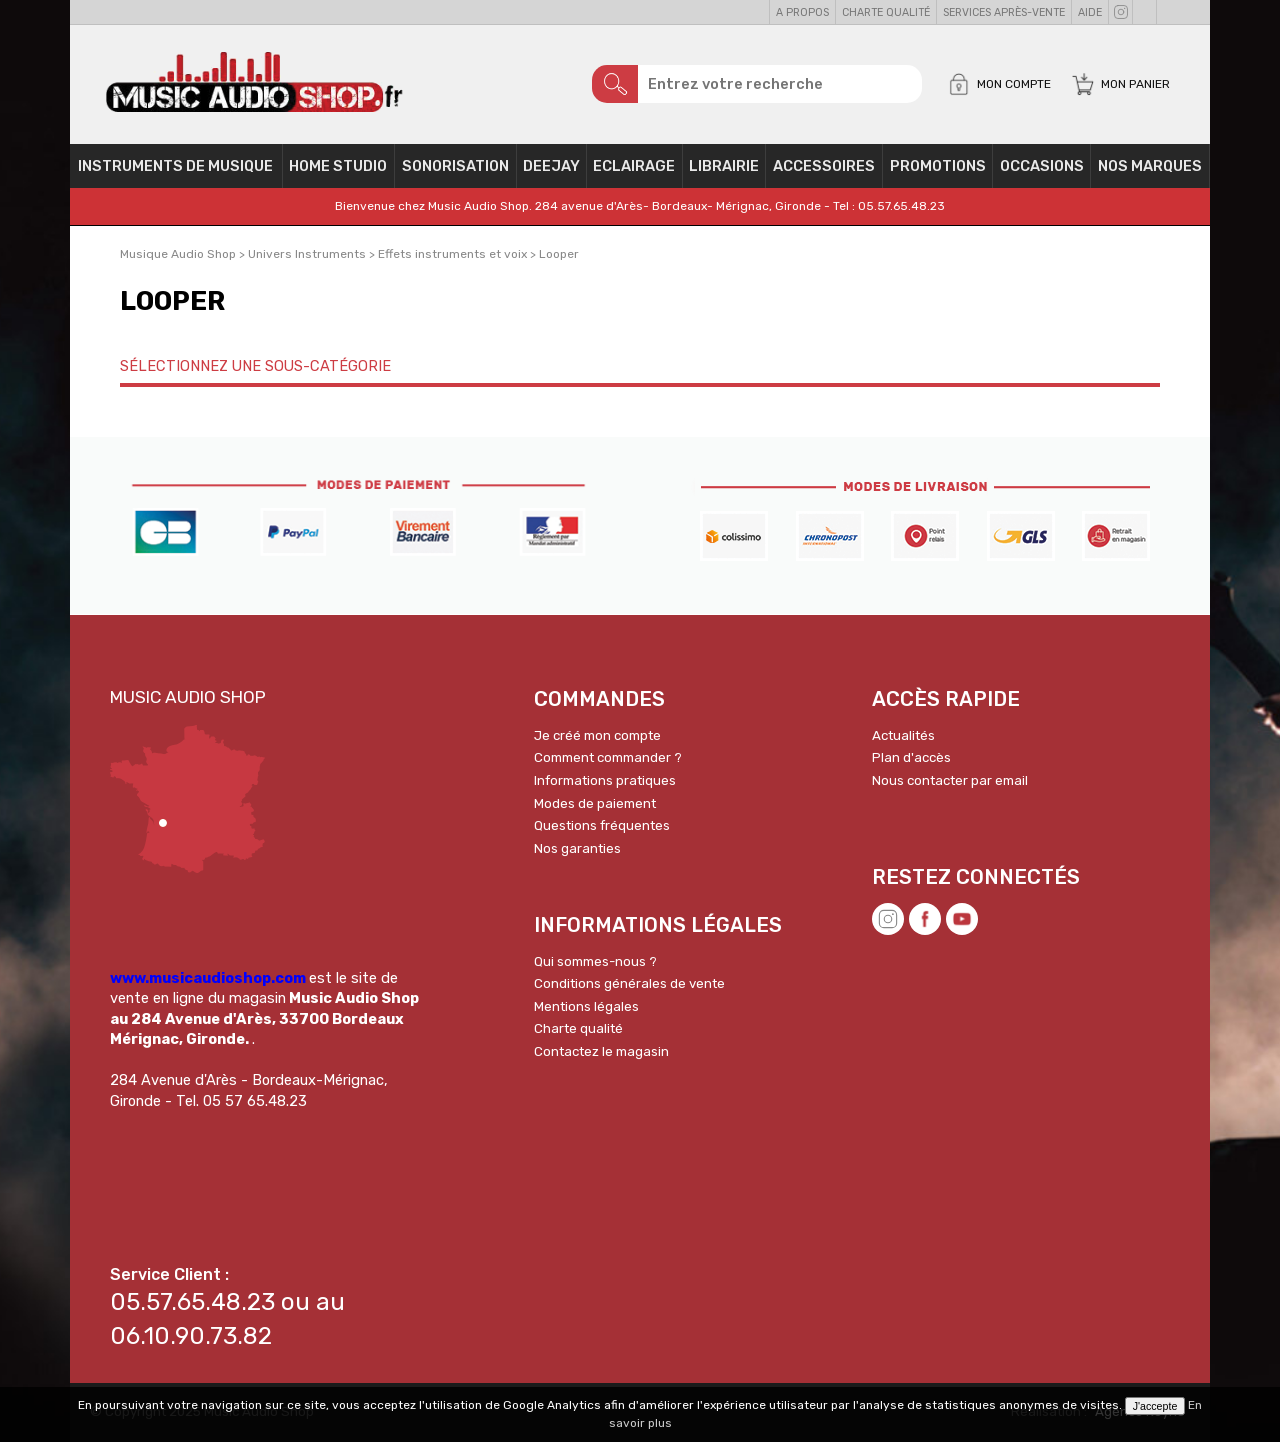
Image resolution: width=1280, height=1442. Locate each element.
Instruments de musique (175, 166)
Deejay (551, 166)
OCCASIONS (1042, 166)
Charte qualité (886, 12)
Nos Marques (1150, 166)
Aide (1090, 12)
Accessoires (824, 166)
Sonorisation (455, 166)
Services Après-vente (1004, 12)
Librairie (724, 166)
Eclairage (634, 166)
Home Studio (338, 166)
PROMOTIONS (938, 166)
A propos (802, 12)
